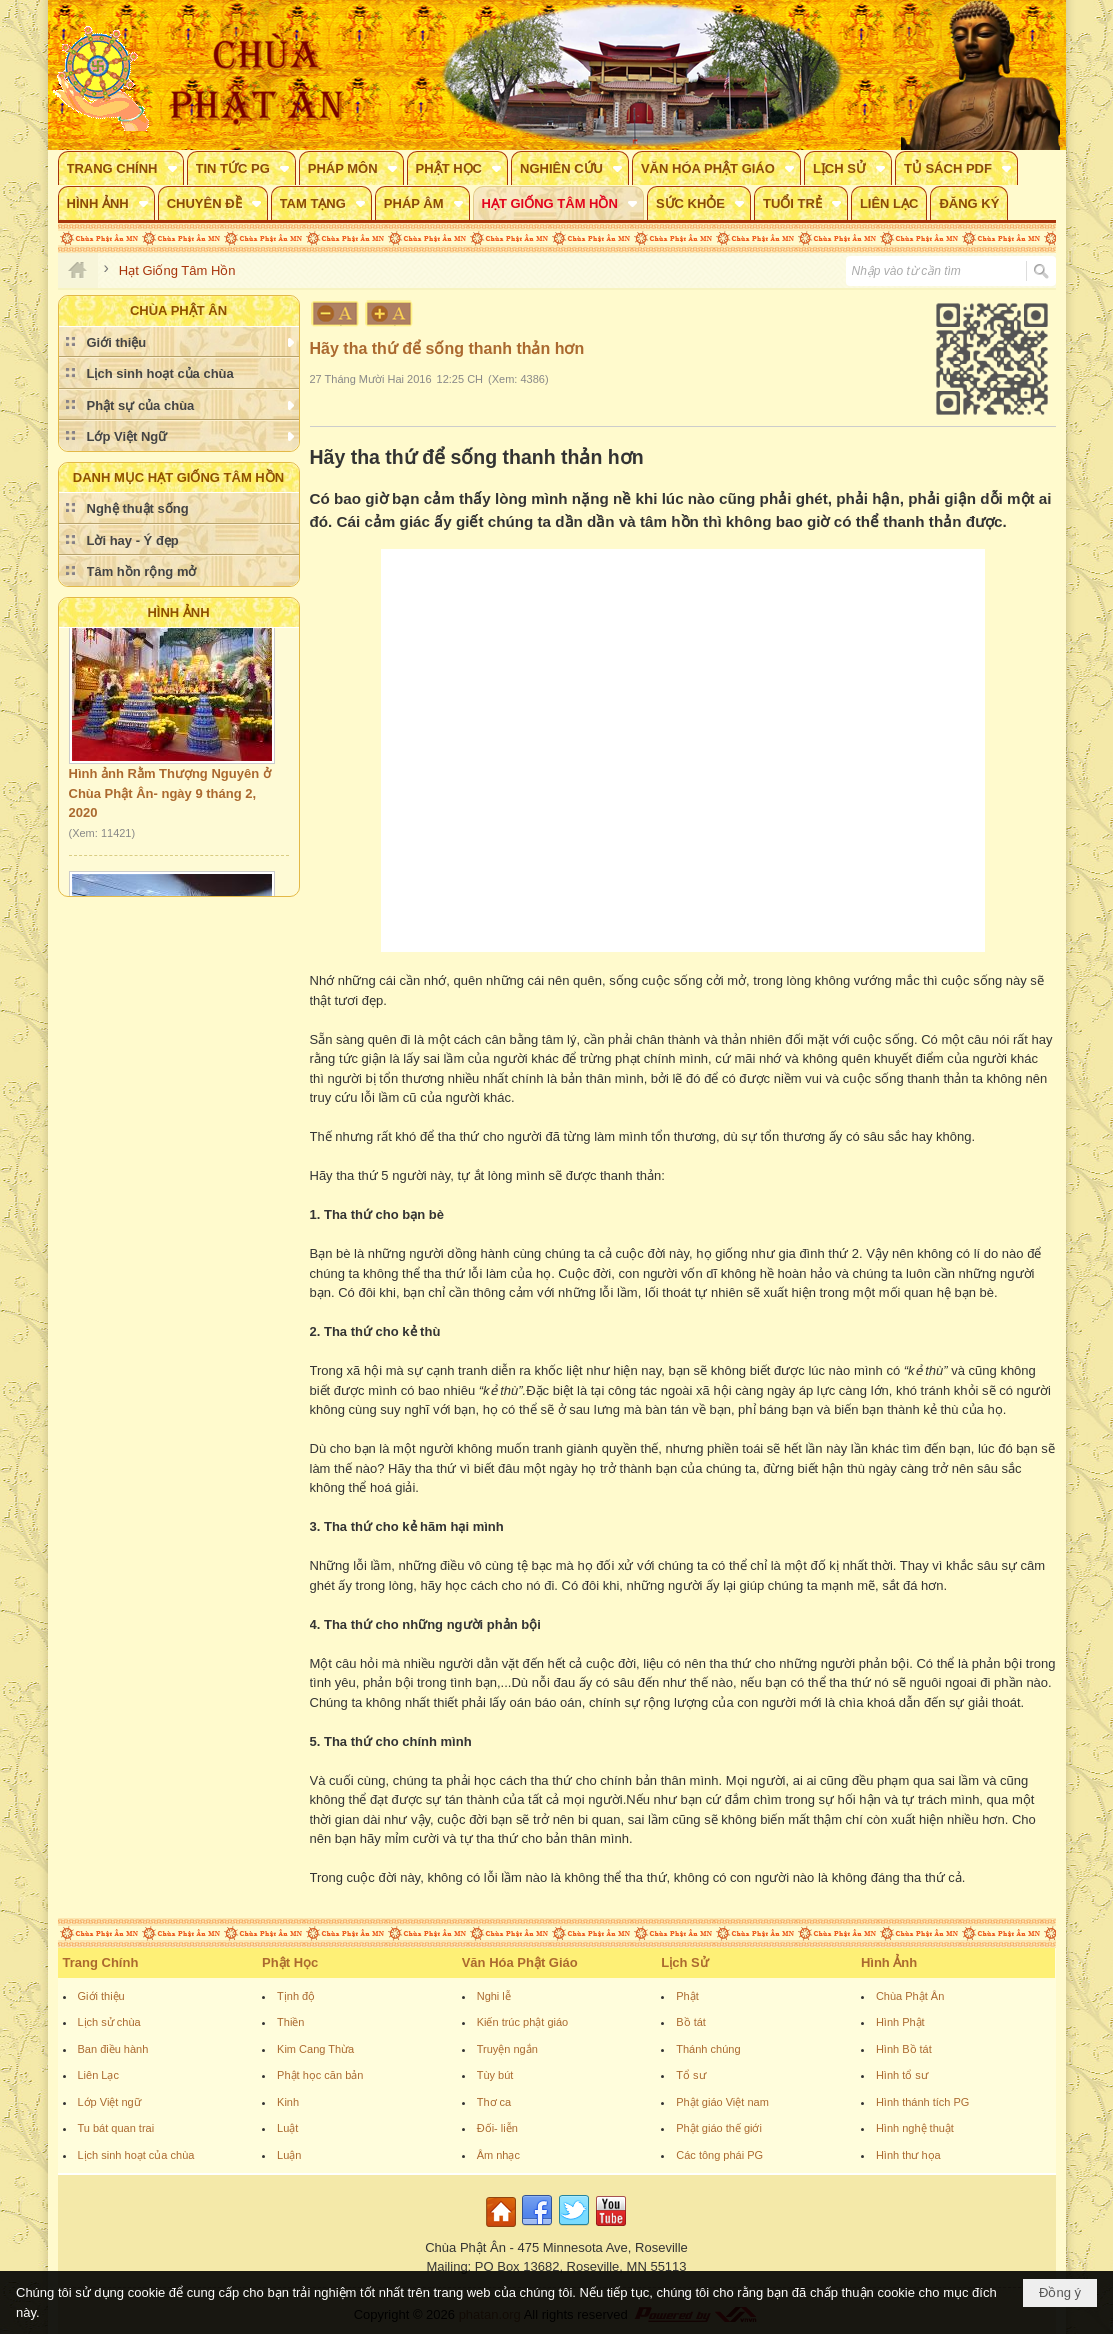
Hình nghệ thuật (915, 2128)
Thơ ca (494, 2102)
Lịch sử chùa (109, 2022)
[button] (121, 168)
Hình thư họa (908, 2155)
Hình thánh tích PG (923, 2102)
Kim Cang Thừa (315, 2049)
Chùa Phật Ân (910, 1996)
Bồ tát (691, 2022)
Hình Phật (900, 2022)
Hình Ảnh (178, 612)
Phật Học (290, 1962)
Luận (289, 2155)
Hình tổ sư (902, 2075)
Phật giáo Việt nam (722, 2102)
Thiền (290, 2022)
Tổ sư (690, 2075)
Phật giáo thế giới (719, 2128)
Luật (287, 2128)
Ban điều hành (113, 2049)
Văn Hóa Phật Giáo (520, 1962)
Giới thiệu (101, 1996)
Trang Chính (101, 1962)
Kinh (288, 2102)
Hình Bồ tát (904, 2049)
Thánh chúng (708, 2049)
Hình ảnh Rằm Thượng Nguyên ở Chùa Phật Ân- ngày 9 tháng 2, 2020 (170, 798)
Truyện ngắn (507, 2049)
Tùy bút (495, 2075)
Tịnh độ (296, 1996)
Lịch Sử (684, 1962)
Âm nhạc (498, 2155)
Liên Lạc (98, 2075)
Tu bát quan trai (116, 2128)
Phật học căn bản (320, 2075)
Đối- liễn (497, 2128)
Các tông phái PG (719, 2155)
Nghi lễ (494, 1996)
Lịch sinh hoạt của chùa (136, 2155)
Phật (687, 1996)
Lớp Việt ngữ (109, 2102)
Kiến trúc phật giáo (523, 2022)
